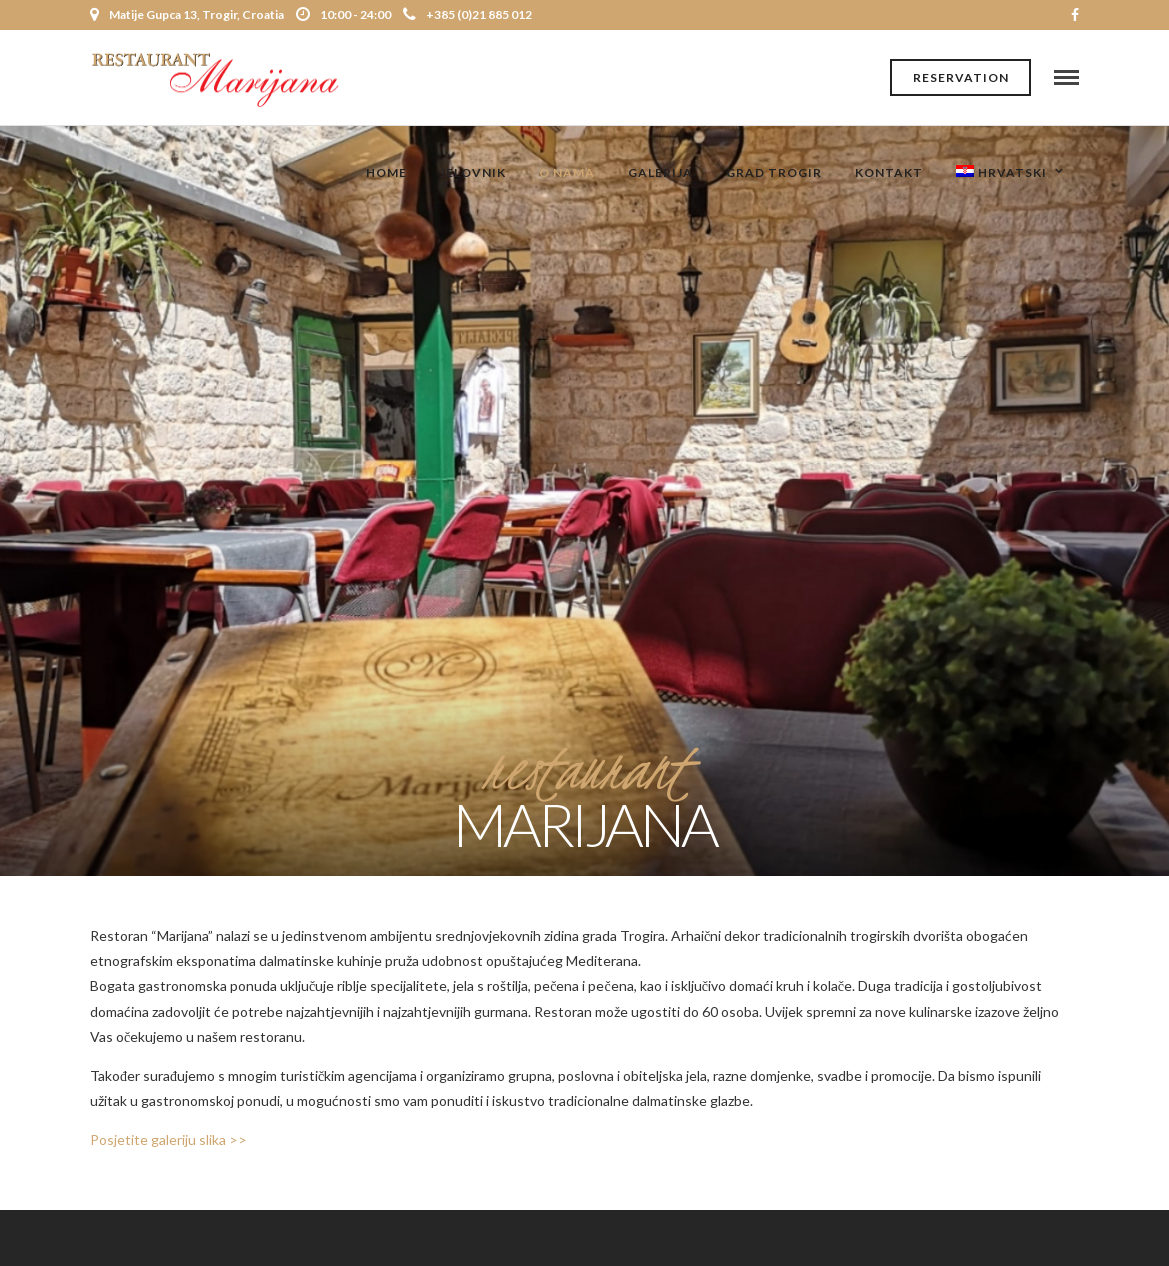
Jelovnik (473, 172)
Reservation (961, 77)
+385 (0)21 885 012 (467, 14)
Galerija (660, 172)
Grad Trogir (774, 172)
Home (386, 172)
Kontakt (889, 172)
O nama (567, 172)
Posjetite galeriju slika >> (168, 1139)
